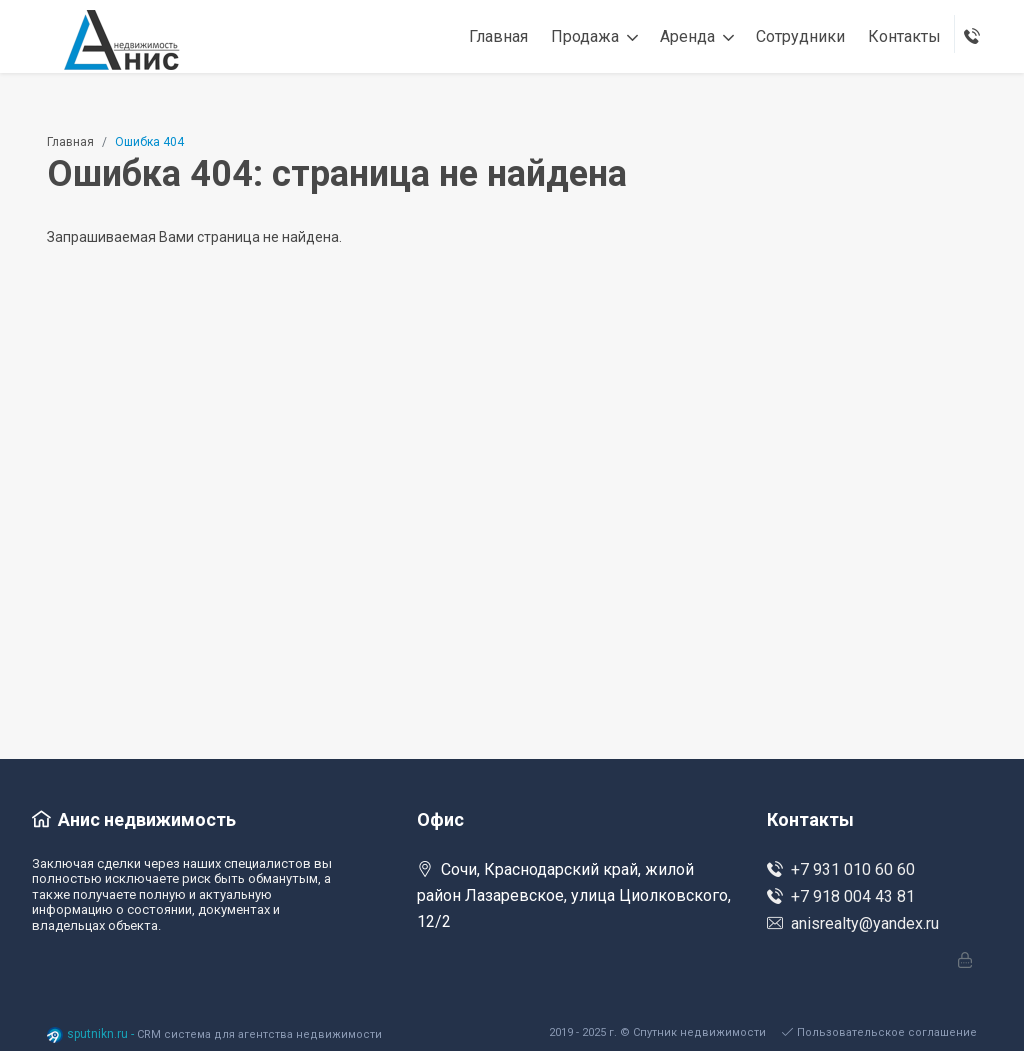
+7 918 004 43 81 (841, 896)
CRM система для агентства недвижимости (259, 1034)
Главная (70, 142)
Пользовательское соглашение (879, 1032)
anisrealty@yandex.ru (853, 923)
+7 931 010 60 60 (841, 869)
